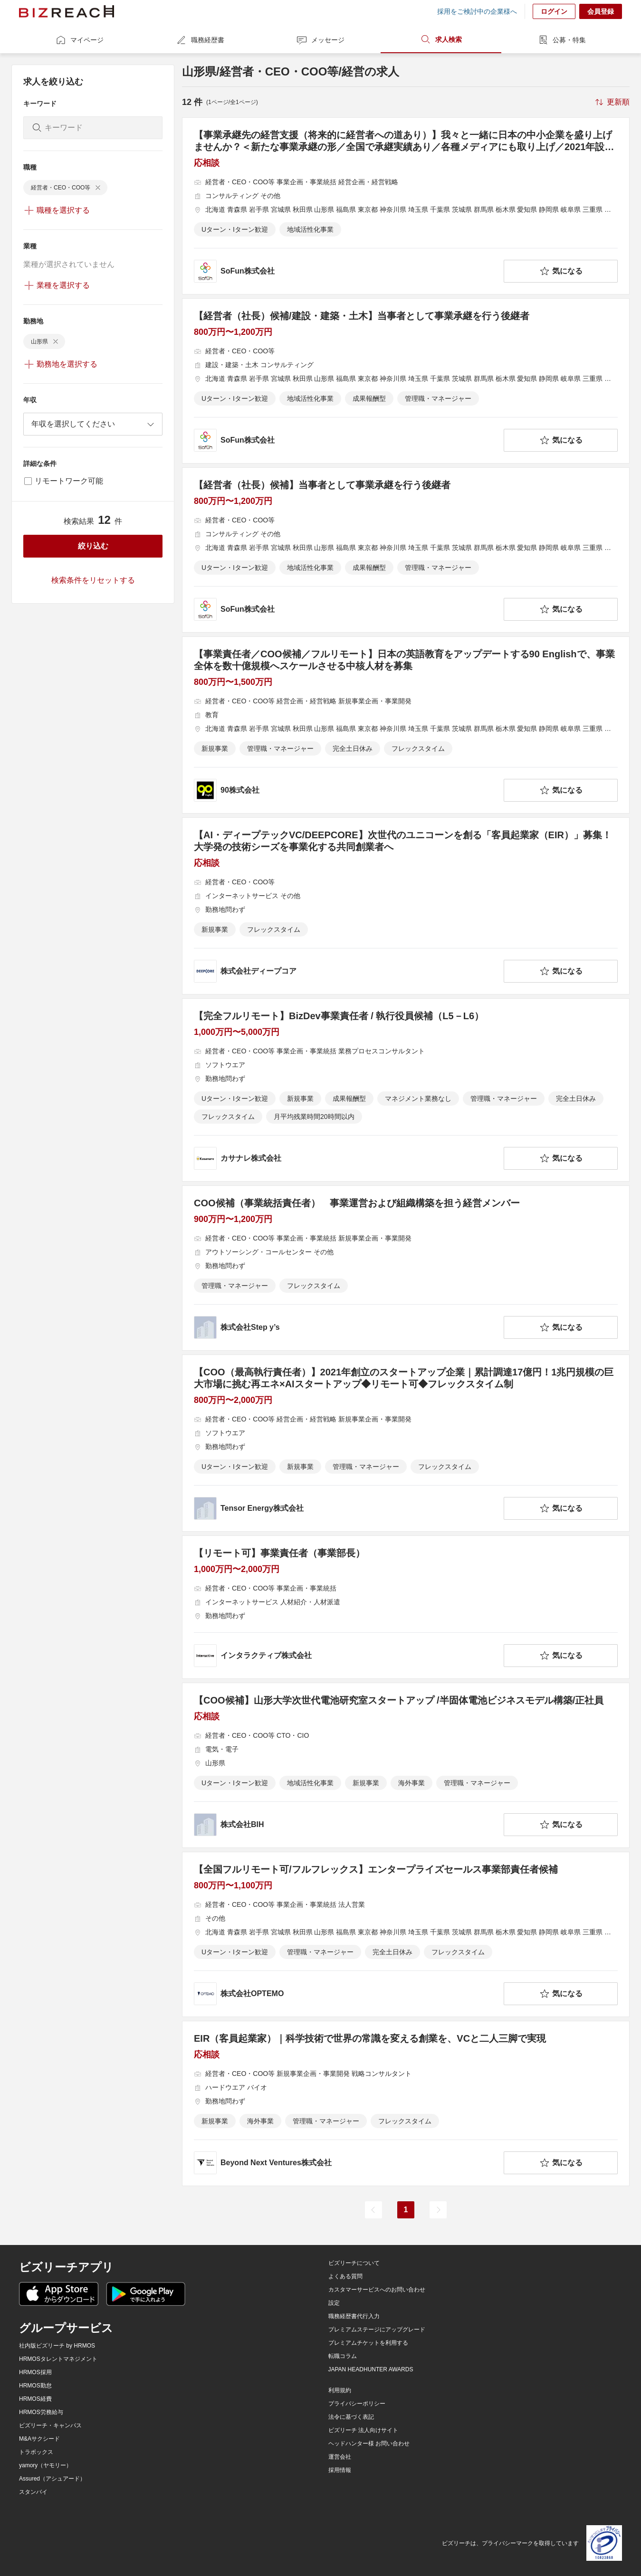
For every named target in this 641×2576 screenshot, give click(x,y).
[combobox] (93, 424)
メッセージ (320, 40)
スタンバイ (33, 2492)
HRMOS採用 (35, 2372)
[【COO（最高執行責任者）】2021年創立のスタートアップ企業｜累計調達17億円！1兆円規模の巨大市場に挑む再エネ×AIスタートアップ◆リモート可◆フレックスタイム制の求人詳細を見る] (405, 1443)
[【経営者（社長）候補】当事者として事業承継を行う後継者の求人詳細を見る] (405, 550)
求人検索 (441, 39)
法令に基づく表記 (351, 2417)
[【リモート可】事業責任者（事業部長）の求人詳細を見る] (405, 1607)
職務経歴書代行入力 (354, 2316)
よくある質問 (345, 2276)
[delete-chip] (98, 187)
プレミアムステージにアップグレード (376, 2329)
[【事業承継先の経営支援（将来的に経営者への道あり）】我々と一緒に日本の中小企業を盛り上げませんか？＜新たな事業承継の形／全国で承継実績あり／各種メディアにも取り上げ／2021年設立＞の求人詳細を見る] (405, 206)
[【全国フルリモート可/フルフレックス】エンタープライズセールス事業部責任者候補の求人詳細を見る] (405, 1934)
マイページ (79, 40)
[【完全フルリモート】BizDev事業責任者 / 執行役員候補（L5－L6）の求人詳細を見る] (405, 1090)
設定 (334, 2303)
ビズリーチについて (354, 2263)
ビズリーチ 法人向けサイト (363, 2430)
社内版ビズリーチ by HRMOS (57, 2346)
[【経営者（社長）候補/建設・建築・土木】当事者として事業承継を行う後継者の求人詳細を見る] (405, 381)
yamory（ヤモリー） (45, 2465)
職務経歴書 (200, 40)
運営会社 (339, 2457)
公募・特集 (561, 40)
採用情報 (339, 2470)
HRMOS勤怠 (35, 2385)
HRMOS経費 (35, 2399)
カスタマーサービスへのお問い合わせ (376, 2289)
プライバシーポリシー (356, 2403)
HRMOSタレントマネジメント (58, 2359)
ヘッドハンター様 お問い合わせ (369, 2443)
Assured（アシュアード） (52, 2478)
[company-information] (347, 271)
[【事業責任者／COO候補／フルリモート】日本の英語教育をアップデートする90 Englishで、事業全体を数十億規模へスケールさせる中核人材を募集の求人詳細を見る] (405, 725)
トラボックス (36, 2452)
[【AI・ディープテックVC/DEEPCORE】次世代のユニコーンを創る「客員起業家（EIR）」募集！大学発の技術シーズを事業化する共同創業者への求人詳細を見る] (405, 906)
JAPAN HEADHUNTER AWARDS (370, 2369)
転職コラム (342, 2356)
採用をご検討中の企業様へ (477, 11)
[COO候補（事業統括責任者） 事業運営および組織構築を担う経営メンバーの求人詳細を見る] (405, 1268)
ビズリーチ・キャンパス (50, 2425)
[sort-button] (611, 102)
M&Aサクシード (39, 2439)
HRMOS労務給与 (41, 2412)
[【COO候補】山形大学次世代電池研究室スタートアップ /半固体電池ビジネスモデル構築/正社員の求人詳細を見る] (405, 1765)
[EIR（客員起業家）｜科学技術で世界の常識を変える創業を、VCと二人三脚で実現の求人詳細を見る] (405, 2103)
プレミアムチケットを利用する (368, 2343)
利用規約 (339, 2390)
